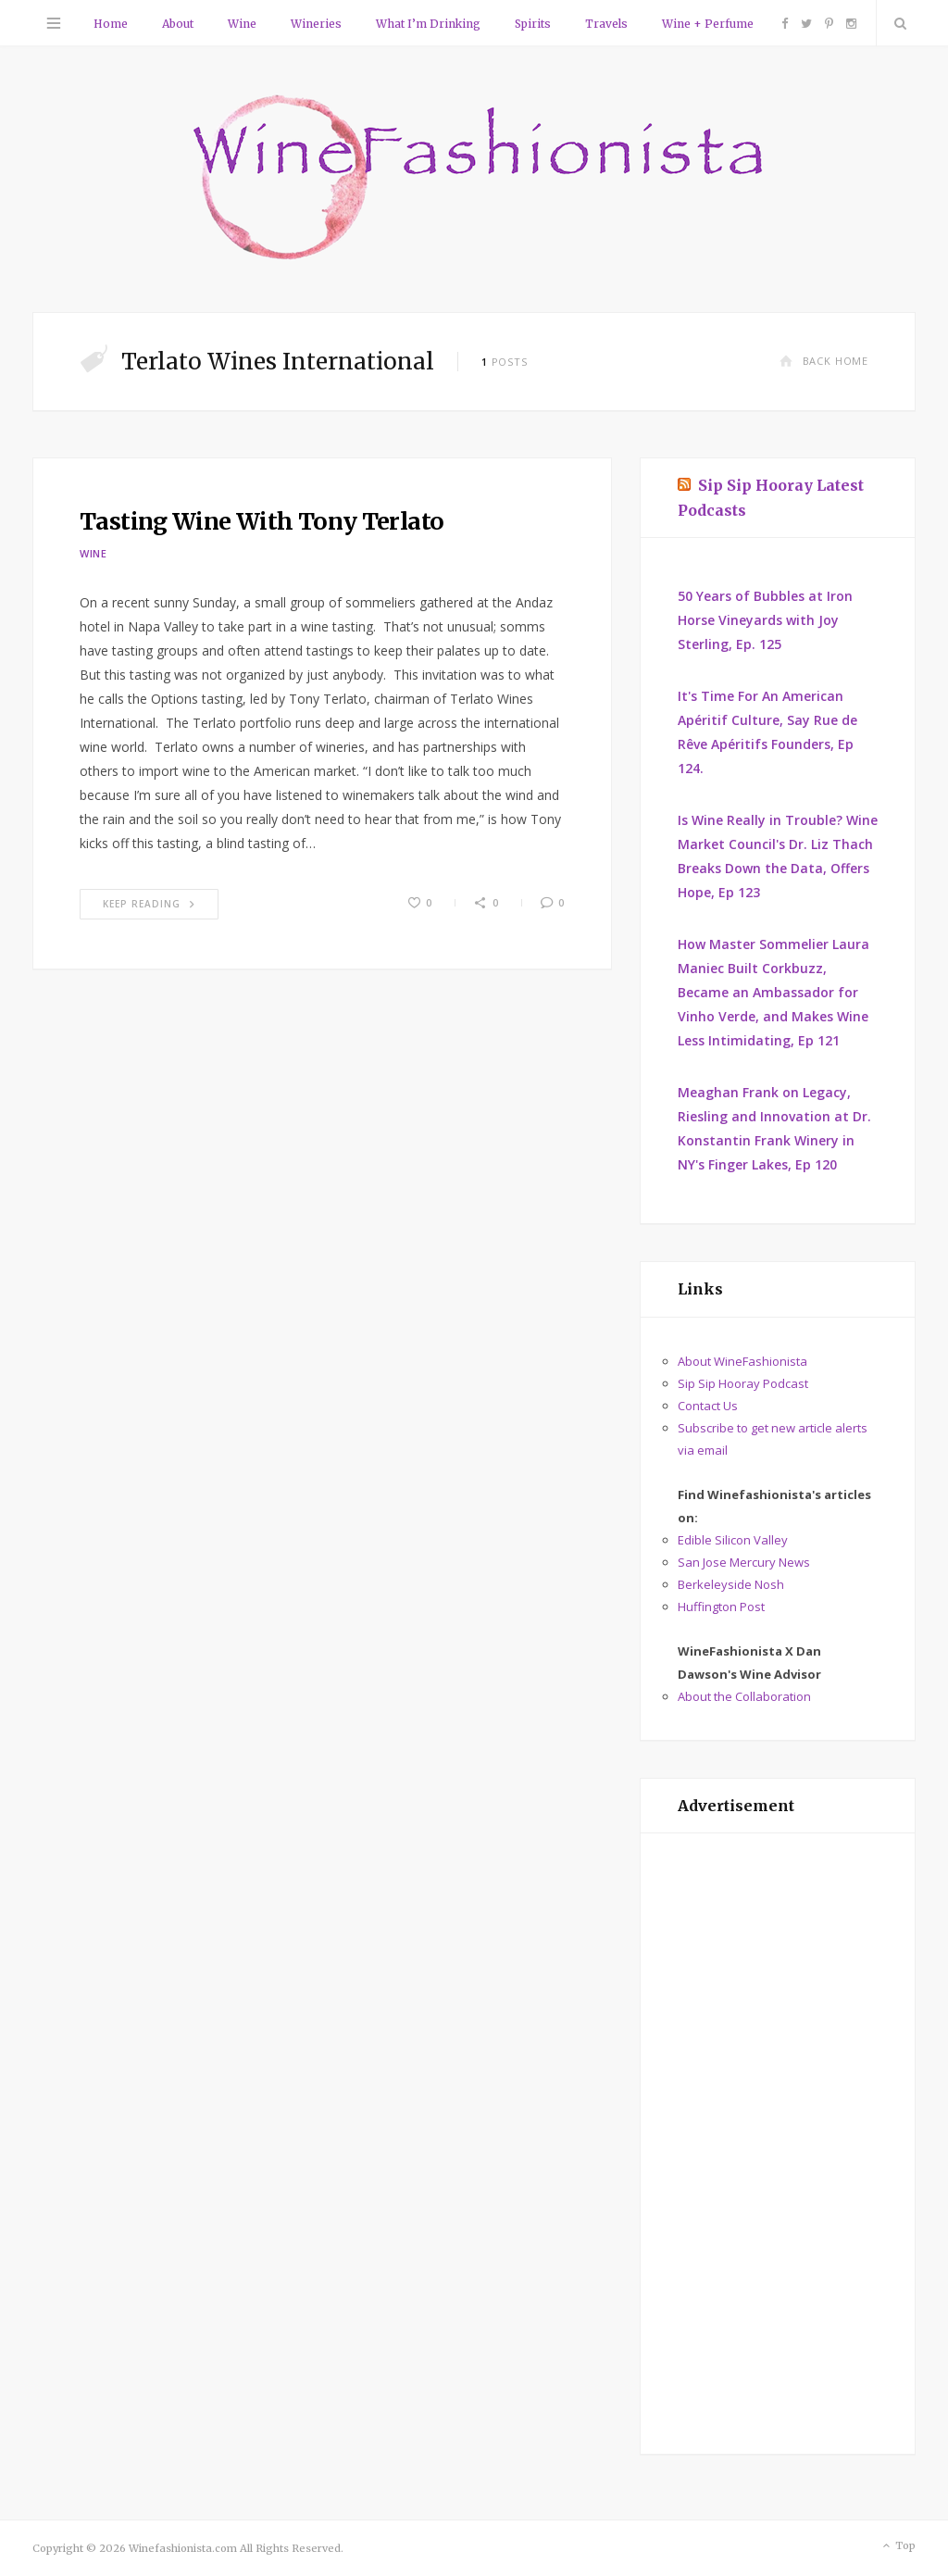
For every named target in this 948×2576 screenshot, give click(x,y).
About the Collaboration (744, 1696)
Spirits (533, 24)
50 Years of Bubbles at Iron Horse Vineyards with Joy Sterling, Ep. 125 (765, 620)
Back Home (824, 361)
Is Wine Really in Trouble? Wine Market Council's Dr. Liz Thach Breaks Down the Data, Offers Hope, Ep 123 (778, 856)
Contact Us (708, 1405)
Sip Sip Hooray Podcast (743, 1383)
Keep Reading (149, 903)
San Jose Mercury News (744, 1562)
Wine (242, 24)
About (177, 24)
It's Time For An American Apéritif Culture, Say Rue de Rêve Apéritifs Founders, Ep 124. (767, 732)
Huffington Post (721, 1606)
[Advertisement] (778, 2143)
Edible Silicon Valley (733, 1540)
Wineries (316, 24)
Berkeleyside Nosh (731, 1584)
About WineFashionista (742, 1361)
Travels (606, 24)
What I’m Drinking (428, 24)
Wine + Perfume (708, 24)
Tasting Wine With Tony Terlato (261, 521)
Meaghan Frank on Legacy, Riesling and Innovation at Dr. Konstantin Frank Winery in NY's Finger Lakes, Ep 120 (774, 1128)
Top (897, 2546)
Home (111, 24)
